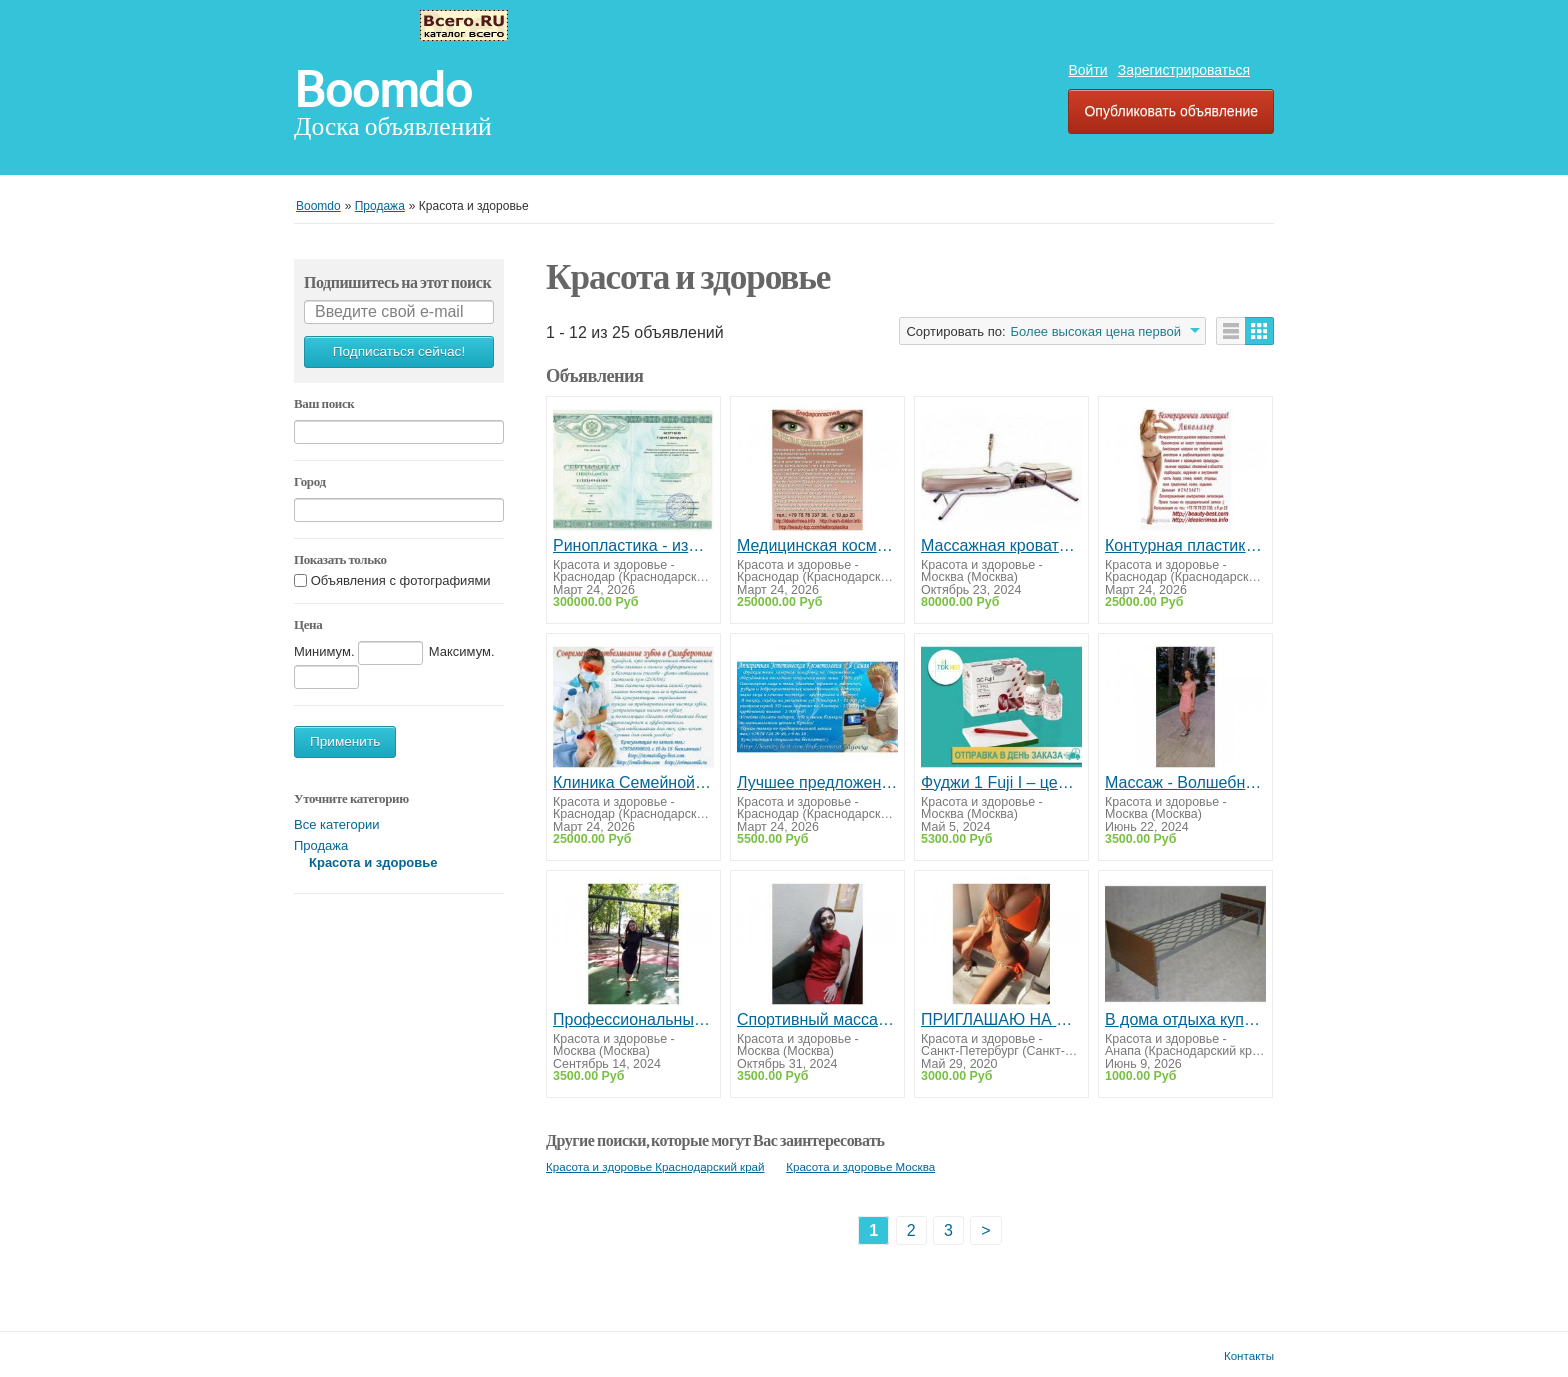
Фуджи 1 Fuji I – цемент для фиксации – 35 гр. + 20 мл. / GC (1001, 782)
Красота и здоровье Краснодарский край (655, 1166)
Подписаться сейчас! (399, 351)
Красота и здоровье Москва (860, 1166)
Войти (1087, 70)
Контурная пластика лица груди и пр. (1185, 545)
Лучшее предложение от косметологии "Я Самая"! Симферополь (817, 782)
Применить (345, 741)
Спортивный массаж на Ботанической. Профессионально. (817, 1019)
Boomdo (383, 90)
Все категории (336, 824)
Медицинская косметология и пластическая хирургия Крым (817, 545)
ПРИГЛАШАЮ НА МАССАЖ (1001, 1019)
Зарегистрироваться (1184, 70)
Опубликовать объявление (1171, 111)
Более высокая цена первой (1096, 331)
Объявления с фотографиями (401, 580)
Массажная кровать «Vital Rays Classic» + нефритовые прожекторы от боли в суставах (1001, 545)
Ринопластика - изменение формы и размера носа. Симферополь (633, 545)
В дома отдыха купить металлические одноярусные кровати (1185, 1019)
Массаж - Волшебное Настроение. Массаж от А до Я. (1185, 782)
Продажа (321, 845)
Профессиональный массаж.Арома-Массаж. (633, 1019)
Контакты (1249, 1355)
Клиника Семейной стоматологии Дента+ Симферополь (633, 782)
